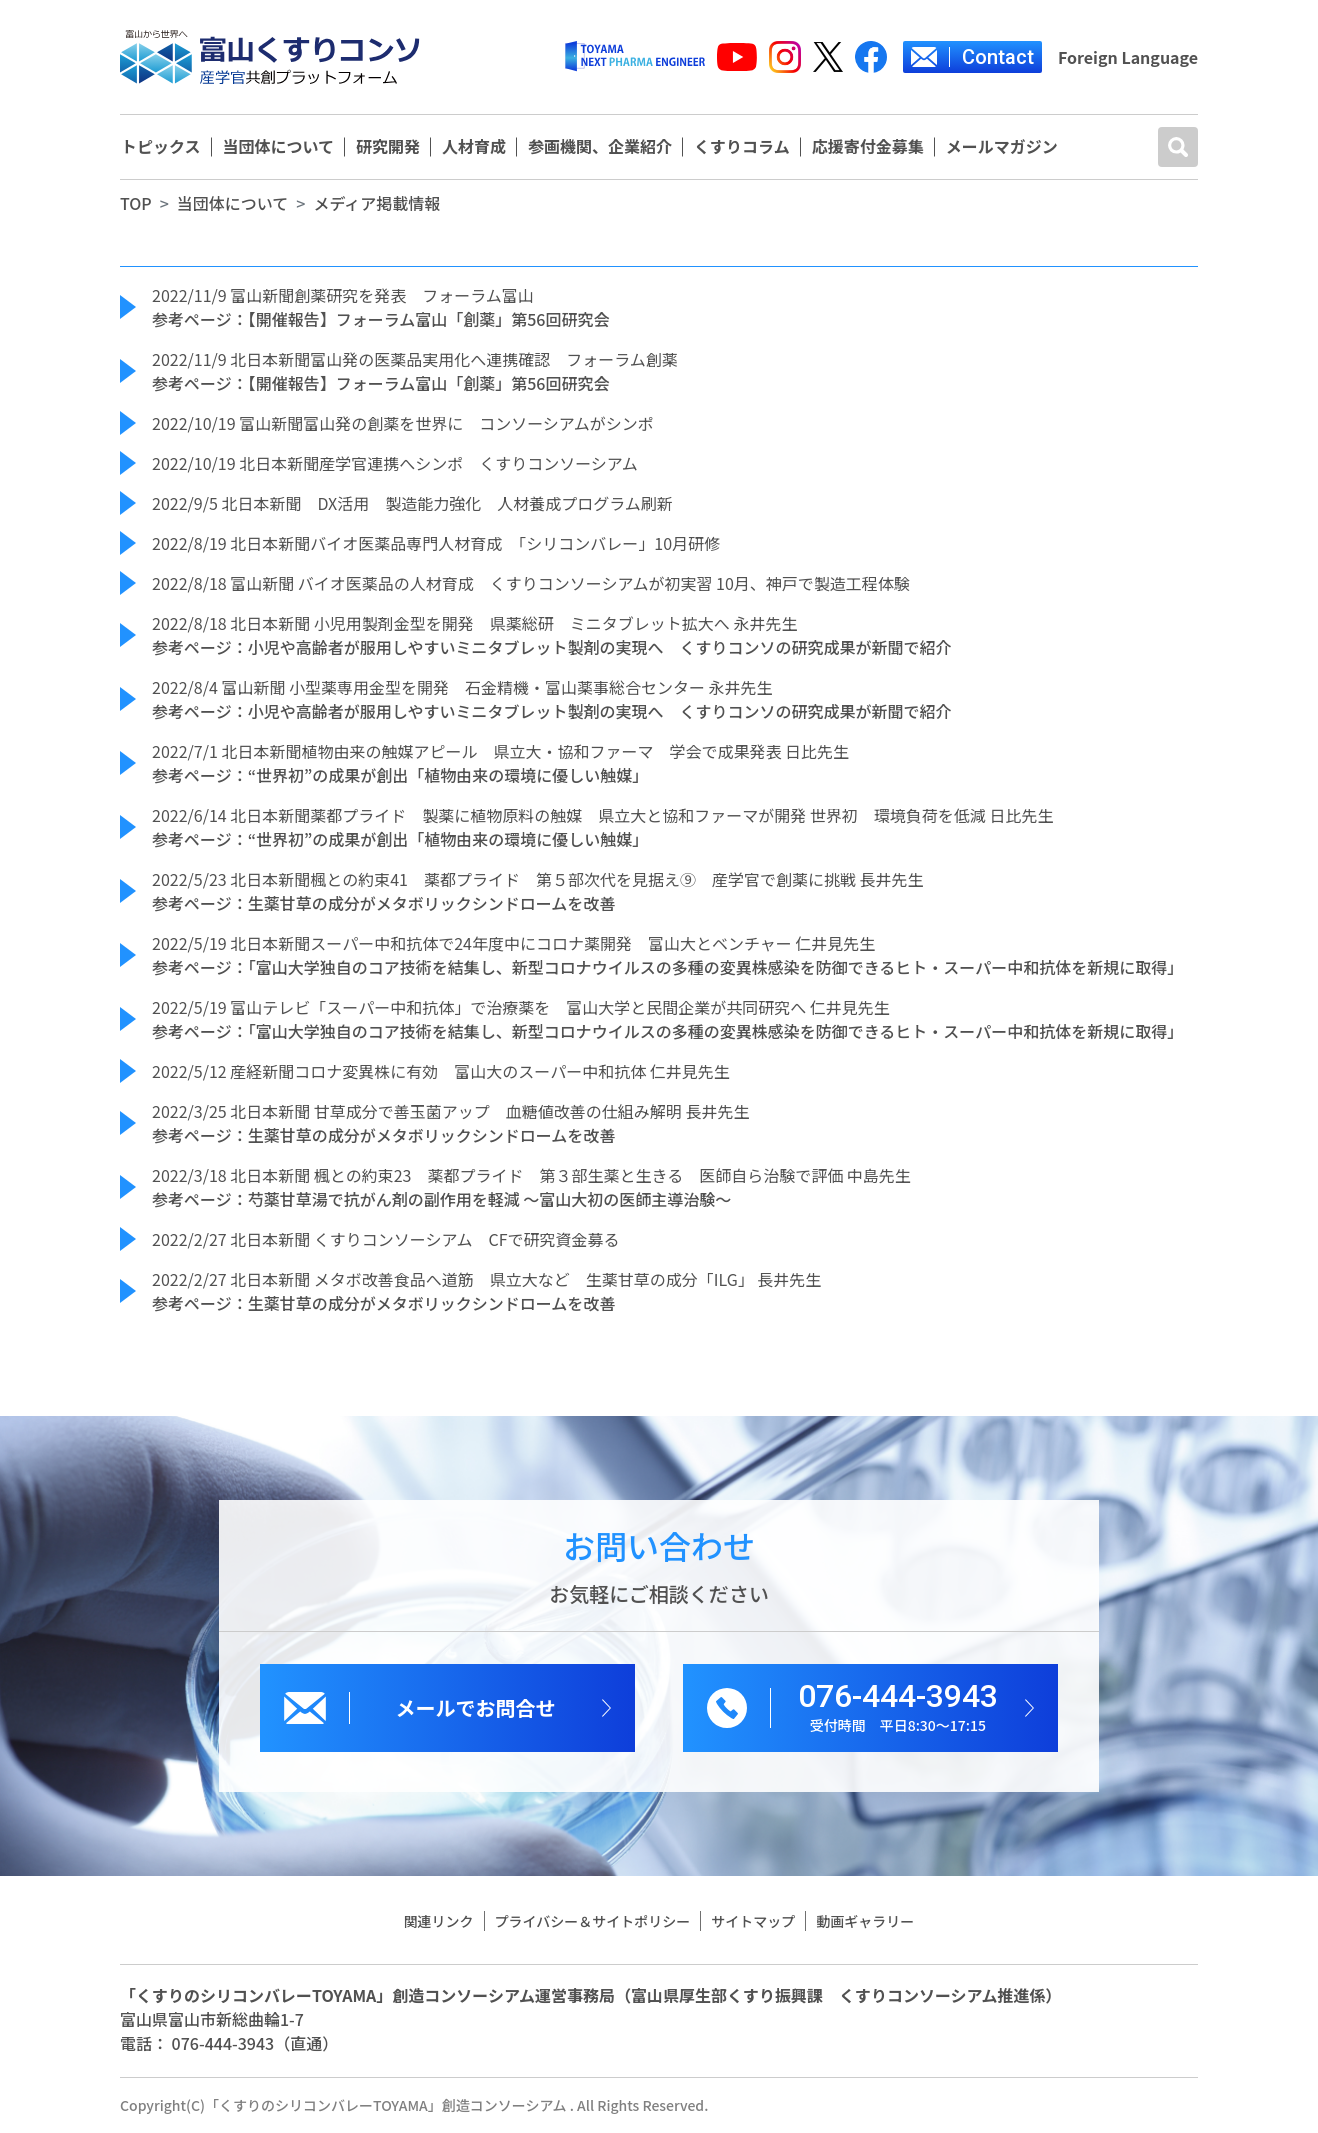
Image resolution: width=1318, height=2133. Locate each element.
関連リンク (439, 1921)
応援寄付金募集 (868, 147)
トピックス (161, 147)
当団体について (279, 147)
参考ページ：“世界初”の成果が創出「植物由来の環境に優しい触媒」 (400, 775)
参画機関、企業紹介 (600, 147)
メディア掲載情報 (376, 203)
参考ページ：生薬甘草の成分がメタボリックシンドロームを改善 (383, 903)
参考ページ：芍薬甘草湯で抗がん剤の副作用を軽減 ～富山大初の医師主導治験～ (441, 1199)
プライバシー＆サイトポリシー (593, 1921)
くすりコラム (742, 147)
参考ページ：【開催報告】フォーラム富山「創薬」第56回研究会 (380, 319)
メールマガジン (1002, 147)
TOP (136, 203)
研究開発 (388, 147)
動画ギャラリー (865, 1921)
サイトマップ (753, 1921)
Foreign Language (1128, 57)
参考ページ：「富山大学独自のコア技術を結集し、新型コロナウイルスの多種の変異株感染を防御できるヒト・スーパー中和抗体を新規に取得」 (667, 967)
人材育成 (474, 147)
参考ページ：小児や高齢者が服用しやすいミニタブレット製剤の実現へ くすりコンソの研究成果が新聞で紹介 (552, 647)
